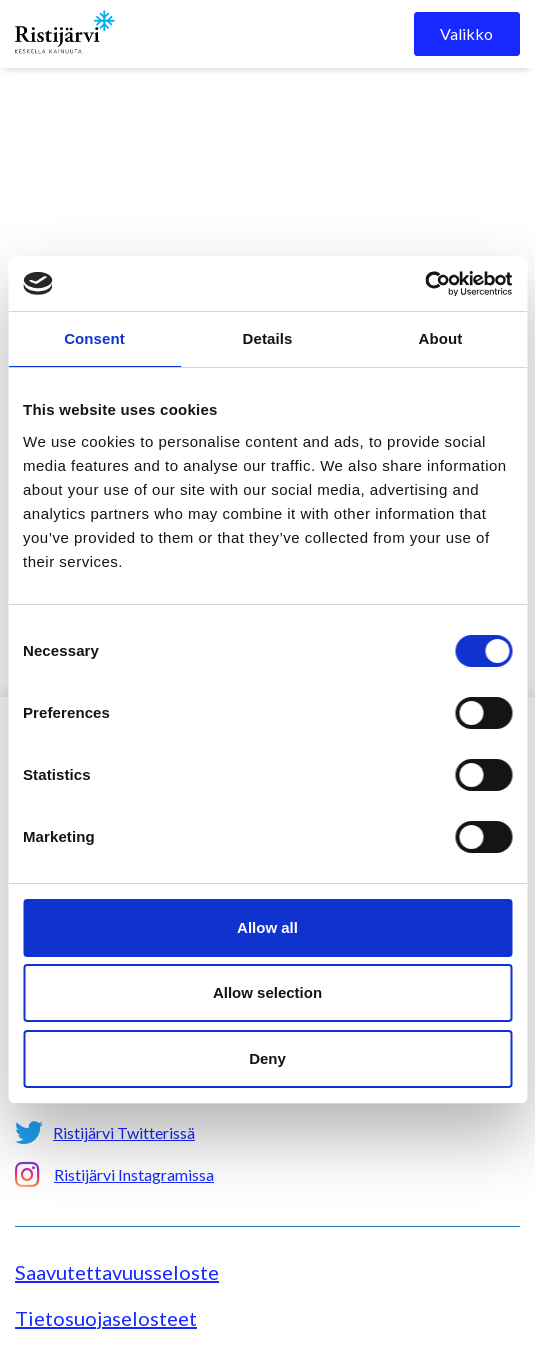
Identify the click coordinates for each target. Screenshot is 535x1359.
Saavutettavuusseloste (117, 1272)
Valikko (466, 33)
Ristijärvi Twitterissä (124, 1132)
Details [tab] (268, 338)
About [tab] (441, 338)
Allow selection (267, 992)
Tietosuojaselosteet (106, 1318)
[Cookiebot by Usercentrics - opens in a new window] (424, 284)
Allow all (267, 927)
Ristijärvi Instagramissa (134, 1174)
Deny (267, 1058)
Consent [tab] (94, 338)
